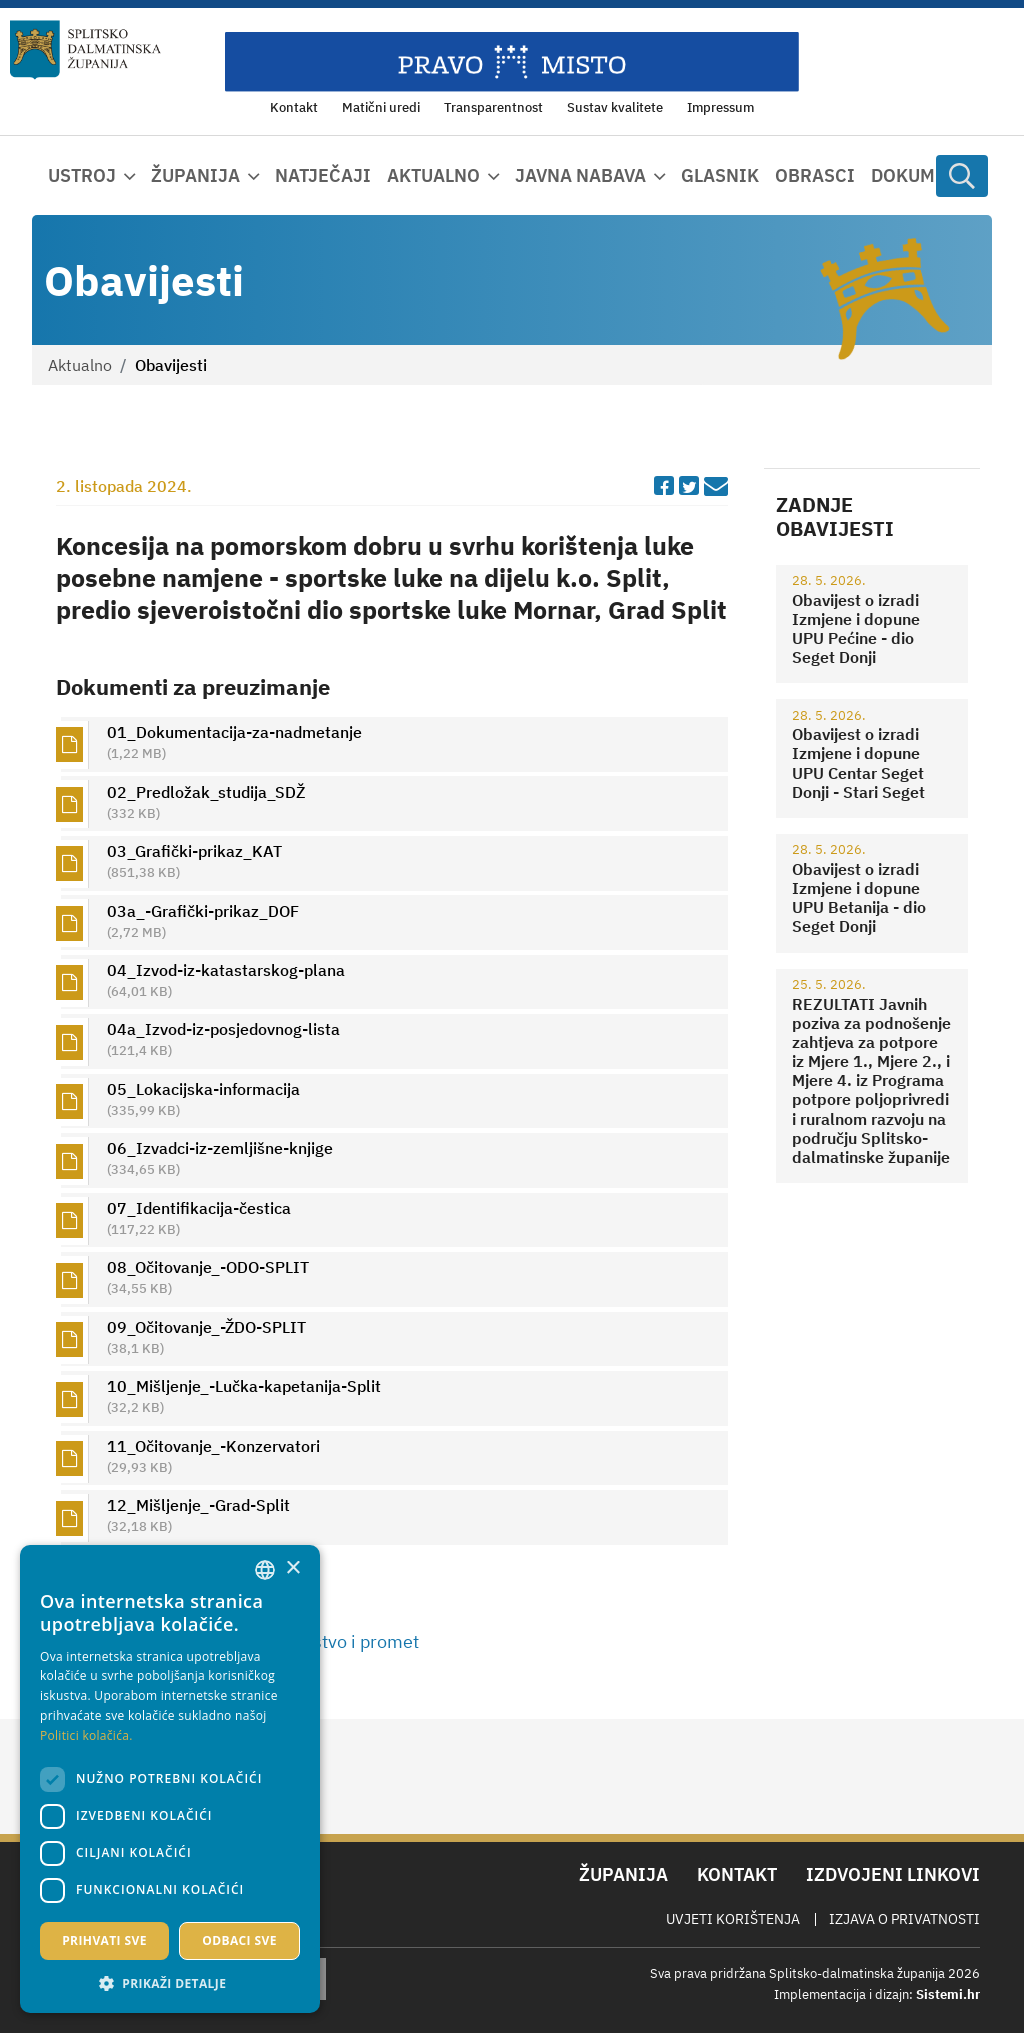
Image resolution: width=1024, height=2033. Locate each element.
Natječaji (323, 175)
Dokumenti (924, 175)
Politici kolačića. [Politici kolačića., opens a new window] (86, 1735)
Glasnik (720, 175)
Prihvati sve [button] (104, 1940)
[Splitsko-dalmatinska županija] (85, 50)
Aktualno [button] (433, 175)
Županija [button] (195, 175)
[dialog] (170, 1779)
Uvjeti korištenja (733, 1919)
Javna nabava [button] (580, 175)
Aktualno (80, 365)
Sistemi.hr (948, 1994)
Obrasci (815, 175)
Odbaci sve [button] (239, 1940)
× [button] (292, 1568)
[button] (170, 1983)
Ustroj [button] (82, 175)
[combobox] (265, 1570)
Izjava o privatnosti (904, 1919)
